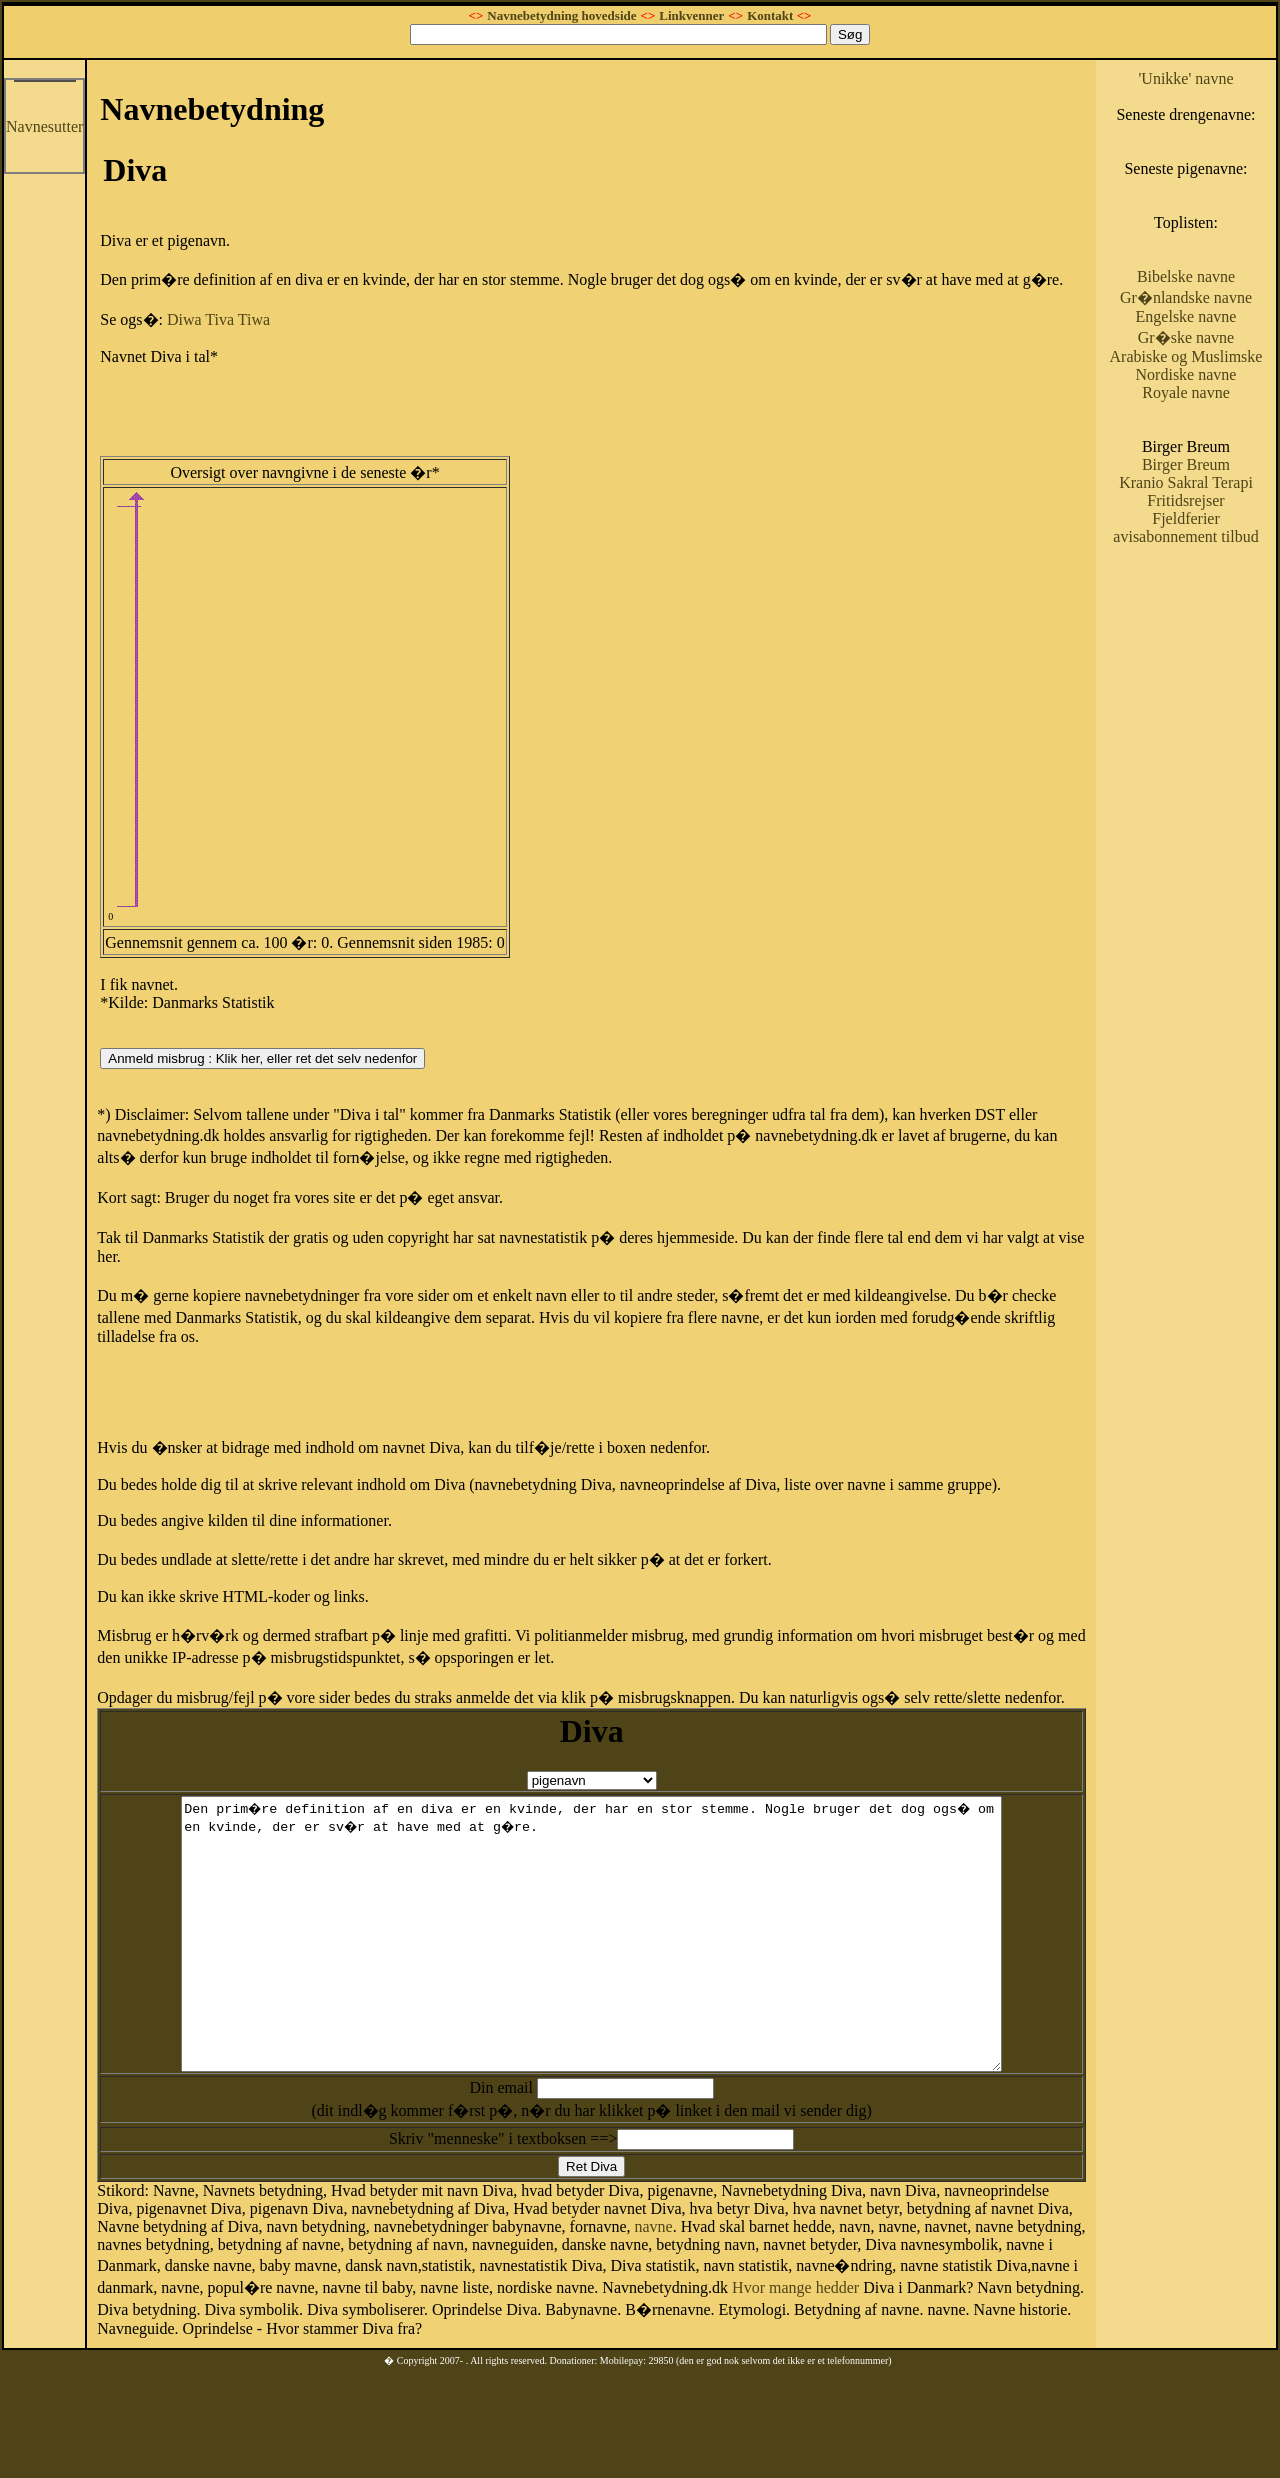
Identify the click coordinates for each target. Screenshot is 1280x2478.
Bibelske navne (1186, 276)
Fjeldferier (1186, 518)
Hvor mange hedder (795, 2341)
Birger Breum (1186, 464)
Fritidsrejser (1185, 500)
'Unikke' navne (1185, 78)
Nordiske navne (1186, 374)
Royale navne (1186, 392)
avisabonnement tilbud (1185, 536)
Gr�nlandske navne (1186, 297)
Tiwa (254, 319)
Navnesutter (44, 126)
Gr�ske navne (1186, 337)
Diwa (184, 319)
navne (653, 2280)
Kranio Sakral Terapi (1186, 482)
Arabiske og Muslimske (1186, 356)
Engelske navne (1186, 316)
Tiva (219, 319)
